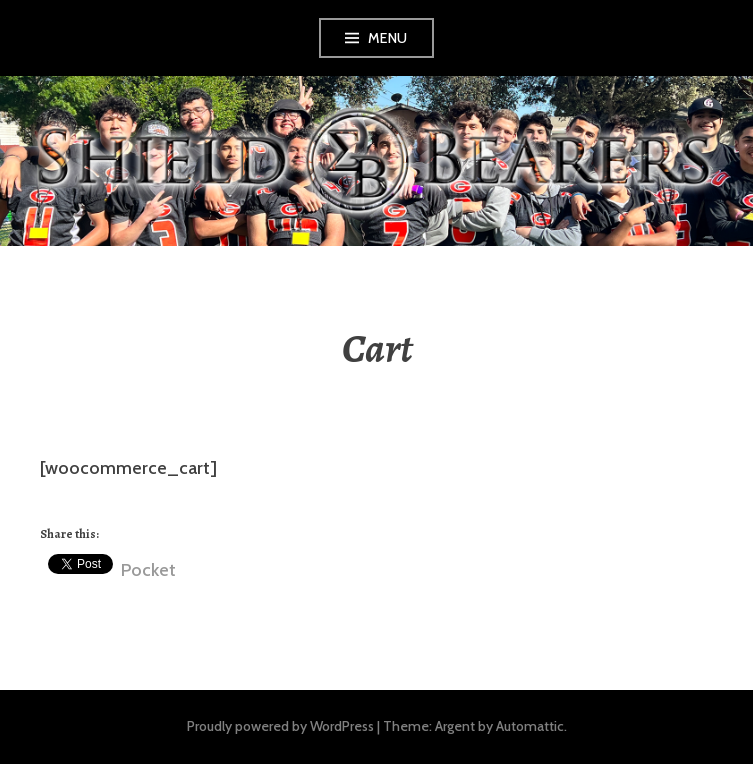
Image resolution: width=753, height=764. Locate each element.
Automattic (530, 726)
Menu (388, 38)
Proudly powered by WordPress (280, 726)
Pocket (148, 570)
